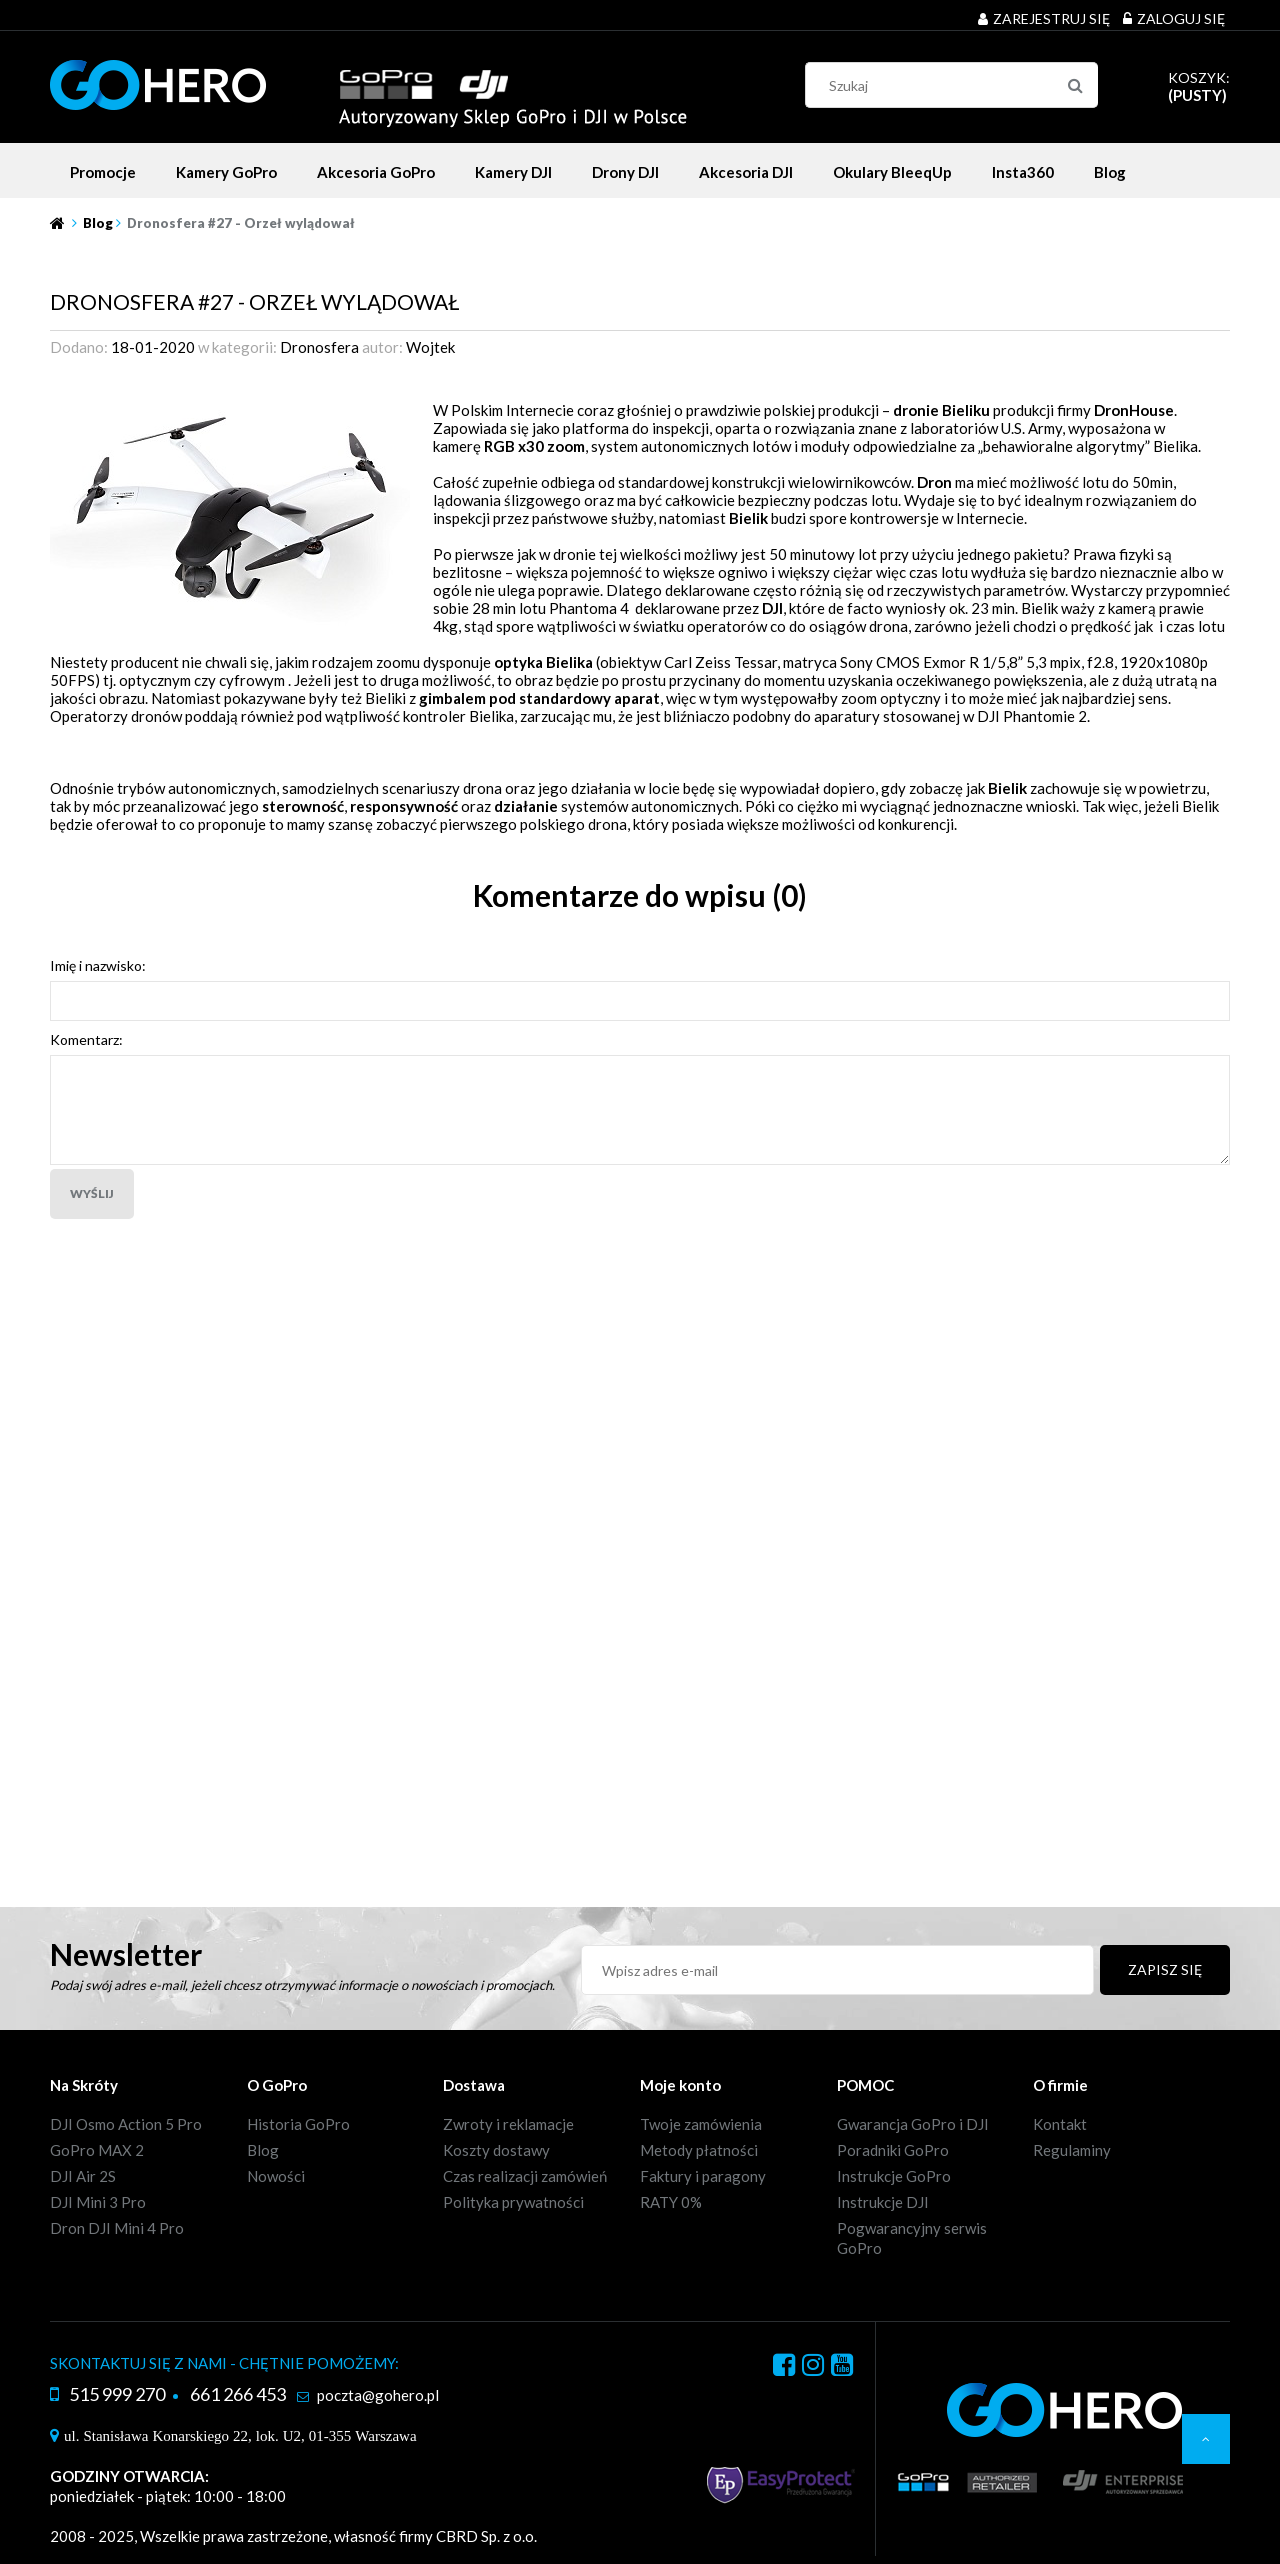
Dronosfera (319, 347)
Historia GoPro (298, 2124)
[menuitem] (103, 172)
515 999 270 (117, 2394)
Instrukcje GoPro (894, 2176)
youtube (842, 2368)
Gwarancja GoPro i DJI (913, 2124)
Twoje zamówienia (701, 2124)
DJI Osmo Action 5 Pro (126, 2124)
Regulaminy (1072, 2150)
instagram (813, 2368)
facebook (784, 2368)
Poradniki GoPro (893, 2150)
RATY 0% (671, 2202)
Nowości (276, 2176)
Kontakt (1060, 2124)
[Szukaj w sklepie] (956, 85)
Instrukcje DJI (883, 2202)
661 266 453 (238, 2394)
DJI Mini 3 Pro (98, 2202)
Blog (263, 2150)
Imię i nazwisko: (98, 965)
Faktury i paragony (703, 2176)
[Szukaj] (1075, 85)
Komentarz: (86, 1039)
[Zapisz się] (1165, 1970)
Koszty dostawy (496, 2150)
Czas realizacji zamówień (525, 2176)
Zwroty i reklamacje (508, 2124)
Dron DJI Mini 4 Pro (117, 2228)
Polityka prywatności (513, 2202)
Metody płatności (699, 2150)
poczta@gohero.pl (378, 2395)
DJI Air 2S (83, 2176)
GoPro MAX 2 (97, 2150)
